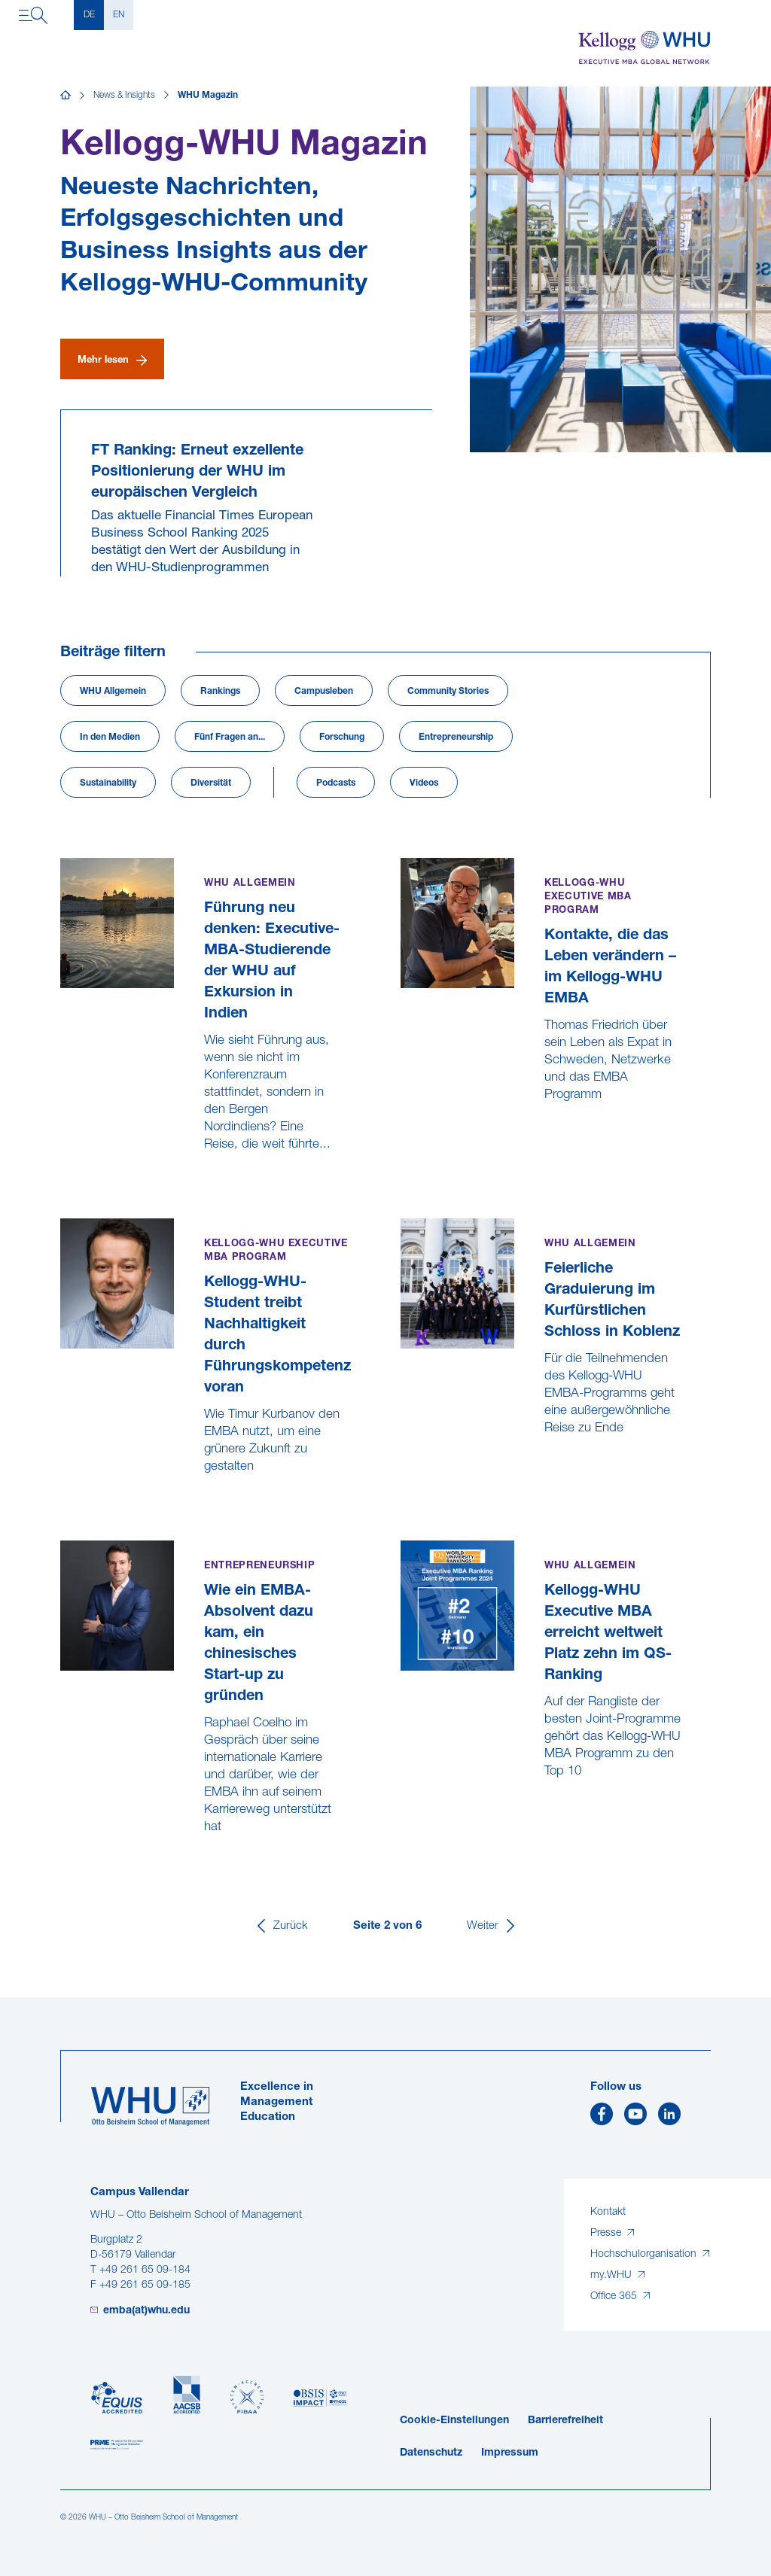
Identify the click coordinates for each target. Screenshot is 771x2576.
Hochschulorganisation (644, 2254)
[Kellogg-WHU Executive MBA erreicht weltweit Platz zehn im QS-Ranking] (402, 1806)
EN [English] (118, 15)
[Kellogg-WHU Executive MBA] (644, 47)
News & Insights (124, 95)
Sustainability (108, 783)
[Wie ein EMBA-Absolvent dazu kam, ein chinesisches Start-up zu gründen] (62, 1862)
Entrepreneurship (456, 737)
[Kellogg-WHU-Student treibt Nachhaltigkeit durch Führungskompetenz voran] (62, 1501)
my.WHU (612, 2275)
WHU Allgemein (113, 691)
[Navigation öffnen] (33, 15)
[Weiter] (492, 1926)
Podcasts (335, 783)
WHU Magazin (208, 95)
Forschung (341, 737)
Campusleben (323, 691)
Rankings (220, 691)
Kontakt (608, 2212)
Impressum (509, 2453)
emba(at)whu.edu (146, 2310)
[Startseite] (65, 96)
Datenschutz (431, 2453)
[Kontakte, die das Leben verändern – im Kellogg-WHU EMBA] (402, 1130)
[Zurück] (281, 1926)
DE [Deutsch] (89, 15)
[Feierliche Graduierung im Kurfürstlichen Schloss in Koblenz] (402, 1463)
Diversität (210, 783)
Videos (424, 783)
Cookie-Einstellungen (454, 2420)
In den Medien (110, 737)
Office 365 (615, 2296)
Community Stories (448, 691)
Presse (607, 2233)
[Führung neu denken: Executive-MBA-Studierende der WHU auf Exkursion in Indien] (62, 1179)
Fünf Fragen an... (229, 737)
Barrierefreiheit (565, 2420)
